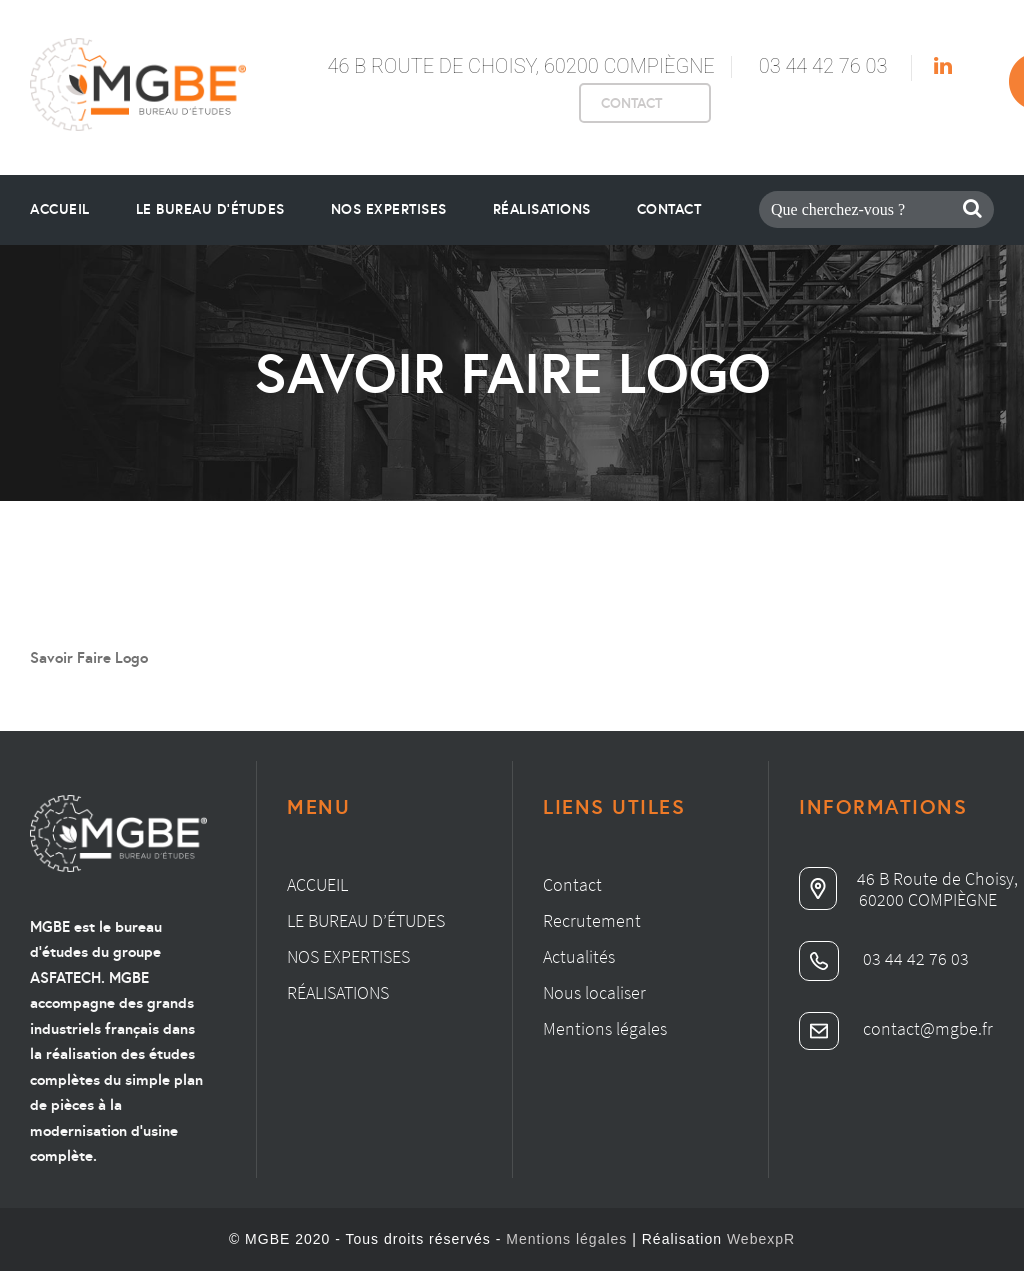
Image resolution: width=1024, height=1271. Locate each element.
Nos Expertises (389, 209)
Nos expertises (348, 956)
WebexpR (761, 1239)
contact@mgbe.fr (896, 1028)
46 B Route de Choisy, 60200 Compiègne (520, 66)
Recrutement (592, 920)
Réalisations (542, 209)
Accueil (60, 209)
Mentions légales (605, 1028)
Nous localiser (594, 992)
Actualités (579, 956)
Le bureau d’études (366, 920)
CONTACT (631, 103)
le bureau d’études (210, 209)
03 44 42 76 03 (823, 66)
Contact (669, 209)
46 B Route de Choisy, (908, 878)
